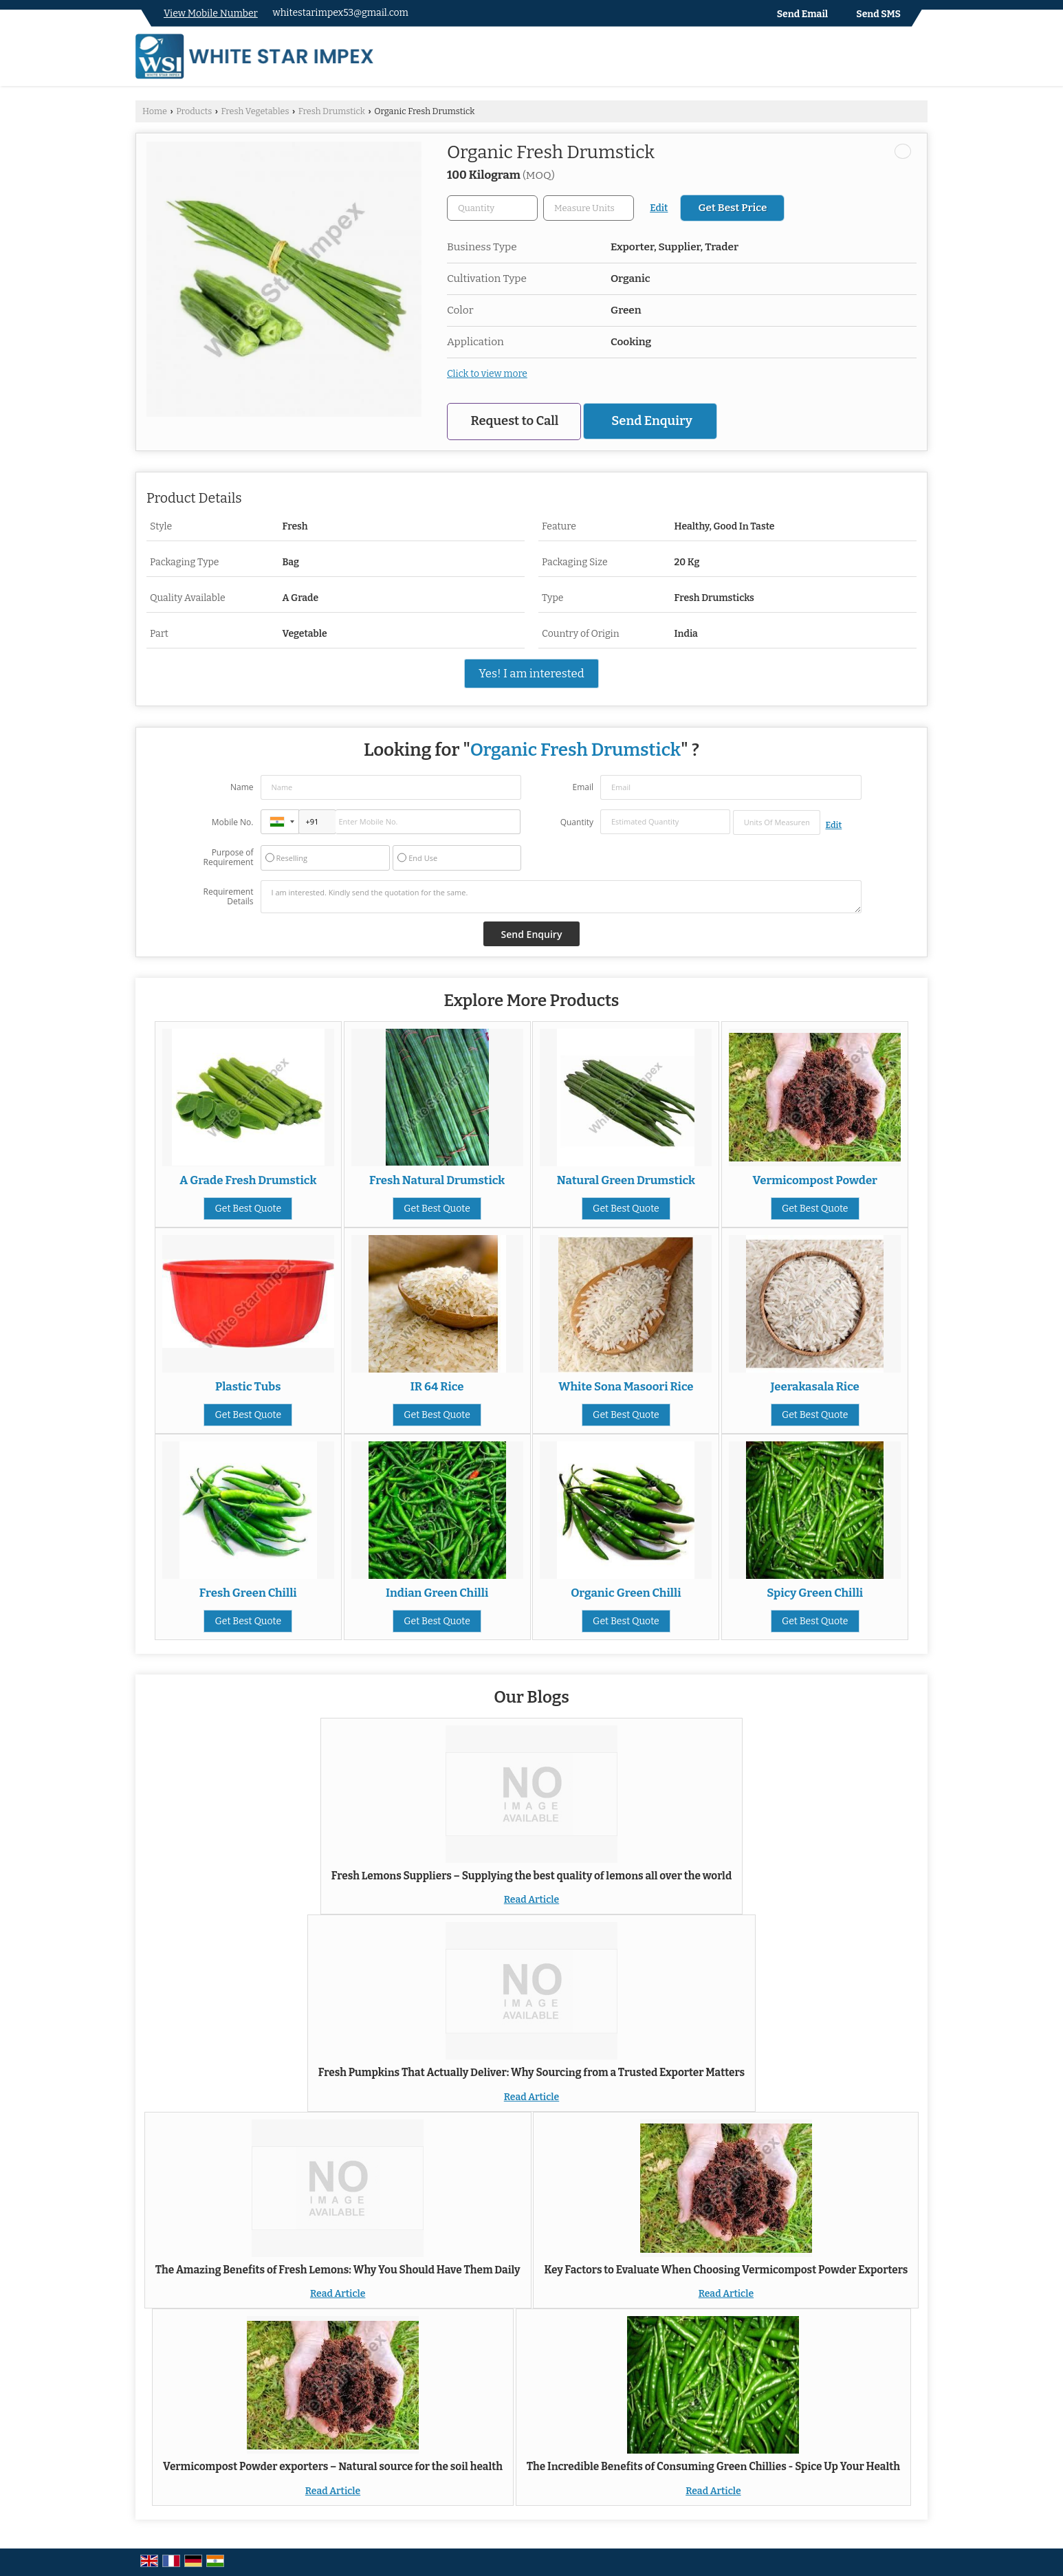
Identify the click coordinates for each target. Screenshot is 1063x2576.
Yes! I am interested (531, 673)
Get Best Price (732, 207)
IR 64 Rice (437, 1386)
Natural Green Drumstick (626, 1180)
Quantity (576, 822)
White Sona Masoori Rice (625, 1386)
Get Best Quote (248, 1208)
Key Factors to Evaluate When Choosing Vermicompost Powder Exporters (726, 2270)
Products (194, 111)
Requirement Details (228, 896)
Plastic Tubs (248, 1386)
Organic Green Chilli (626, 1593)
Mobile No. (233, 822)
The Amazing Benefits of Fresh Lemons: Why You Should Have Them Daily (337, 2270)
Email (582, 787)
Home (154, 111)
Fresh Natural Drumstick (437, 1180)
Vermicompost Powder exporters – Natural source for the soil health (333, 2466)
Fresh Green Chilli (248, 1593)
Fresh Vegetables (255, 111)
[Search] (919, 59)
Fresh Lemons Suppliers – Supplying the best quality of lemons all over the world (531, 1876)
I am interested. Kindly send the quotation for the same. (561, 896)
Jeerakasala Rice (815, 1386)
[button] (211, 13)
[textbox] (588, 208)
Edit (659, 208)
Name (242, 787)
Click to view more (487, 374)
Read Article (531, 1900)
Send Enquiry (651, 420)
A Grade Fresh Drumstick (247, 1180)
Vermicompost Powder (814, 1180)
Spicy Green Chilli (815, 1593)
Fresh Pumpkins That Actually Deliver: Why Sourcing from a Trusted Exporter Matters (531, 2072)
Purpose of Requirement (228, 857)
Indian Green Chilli (437, 1593)
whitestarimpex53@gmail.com (340, 13)
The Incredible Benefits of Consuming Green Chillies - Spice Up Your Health (713, 2466)
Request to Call (515, 420)
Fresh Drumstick (331, 111)
